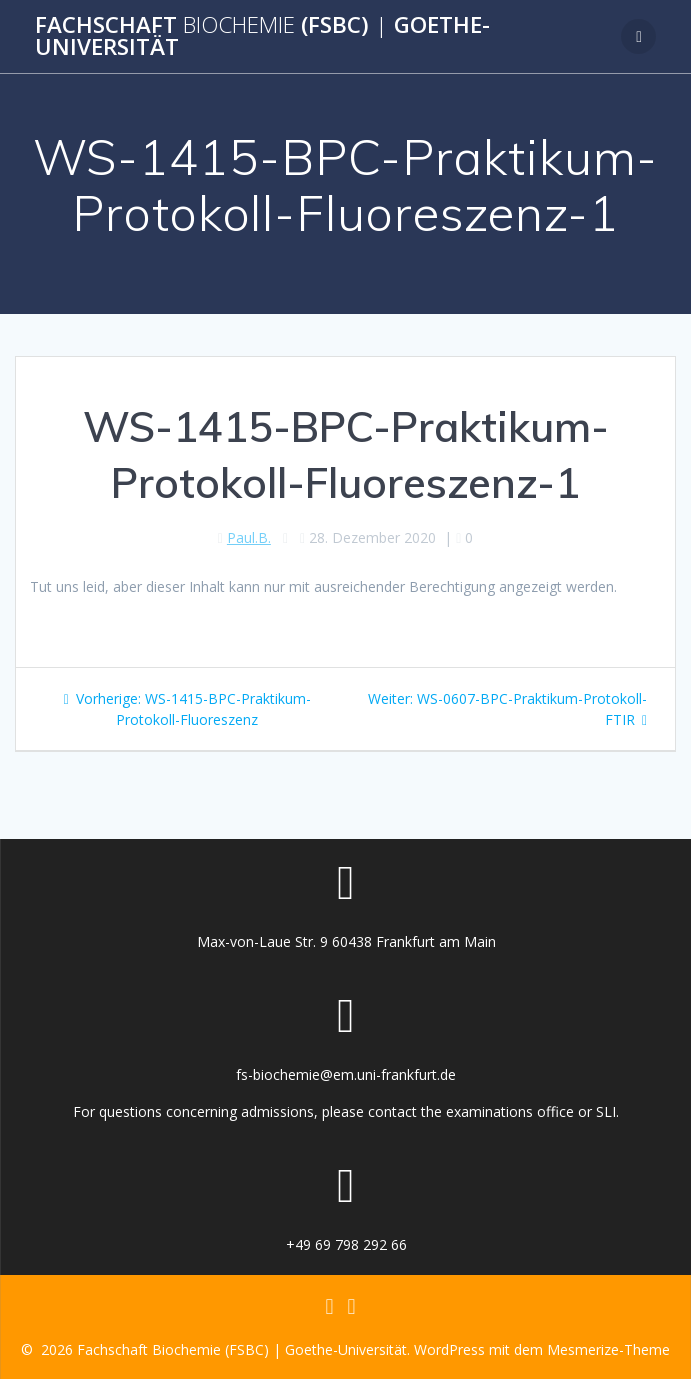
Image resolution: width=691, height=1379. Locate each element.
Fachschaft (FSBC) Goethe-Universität (262, 36)
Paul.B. (249, 537)
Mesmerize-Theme (608, 1349)
